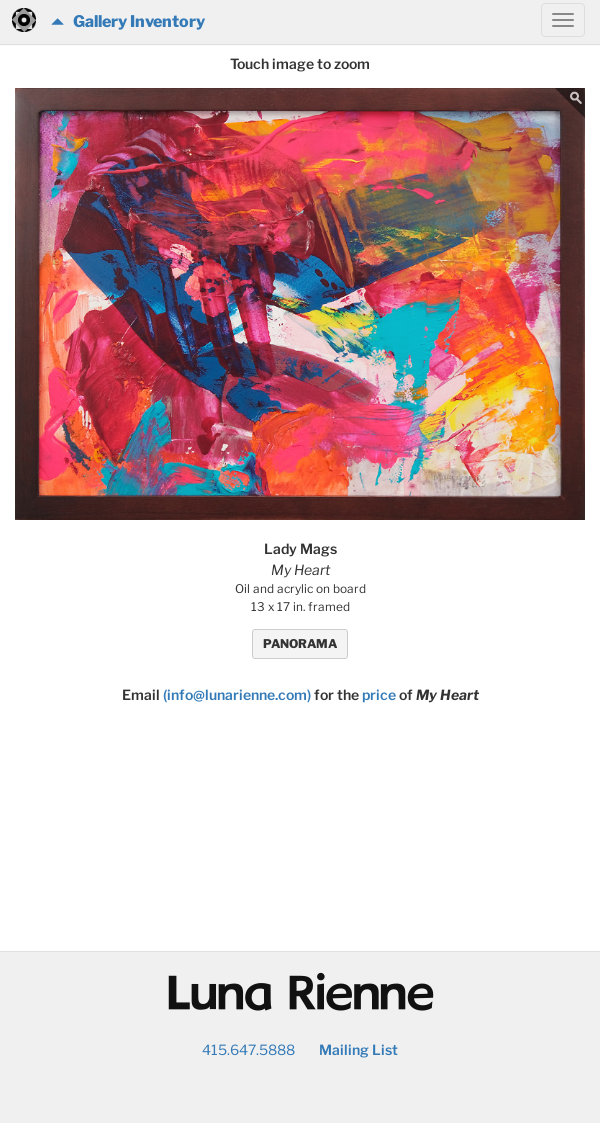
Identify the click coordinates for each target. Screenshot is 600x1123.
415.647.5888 (248, 1049)
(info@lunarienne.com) (237, 694)
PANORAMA (300, 643)
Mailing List (358, 1049)
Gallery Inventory (128, 21)
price (379, 694)
